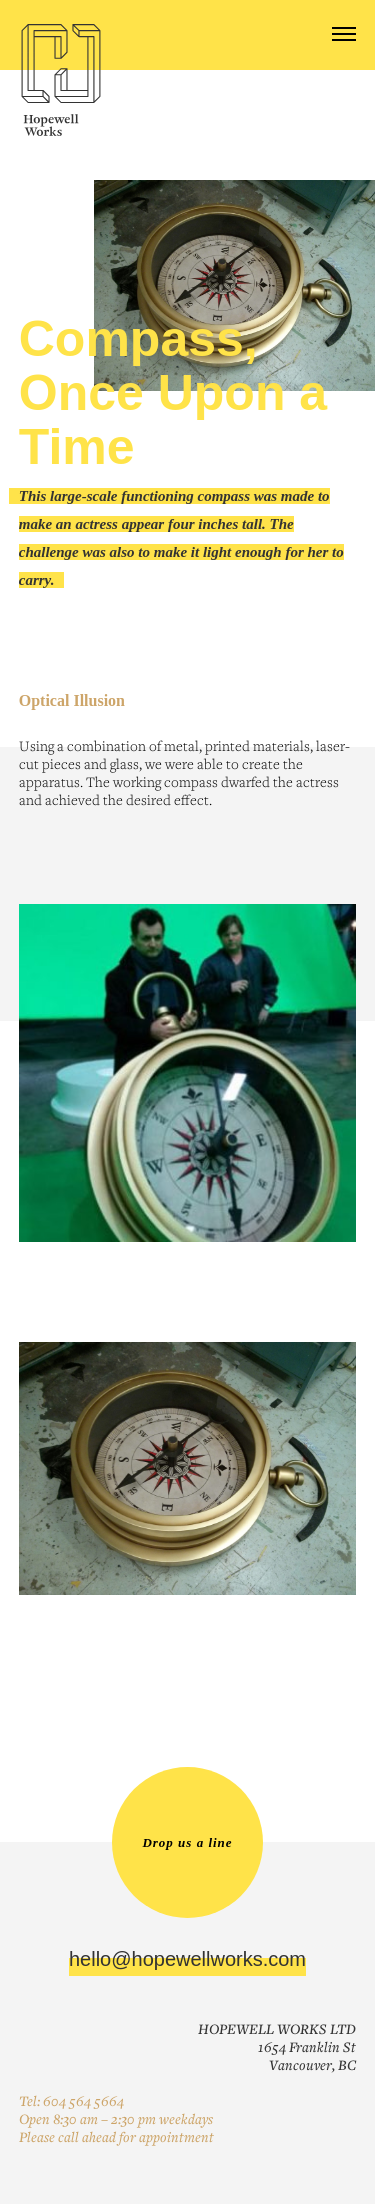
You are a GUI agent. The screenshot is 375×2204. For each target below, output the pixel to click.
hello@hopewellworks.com (187, 1959)
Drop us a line (187, 1842)
